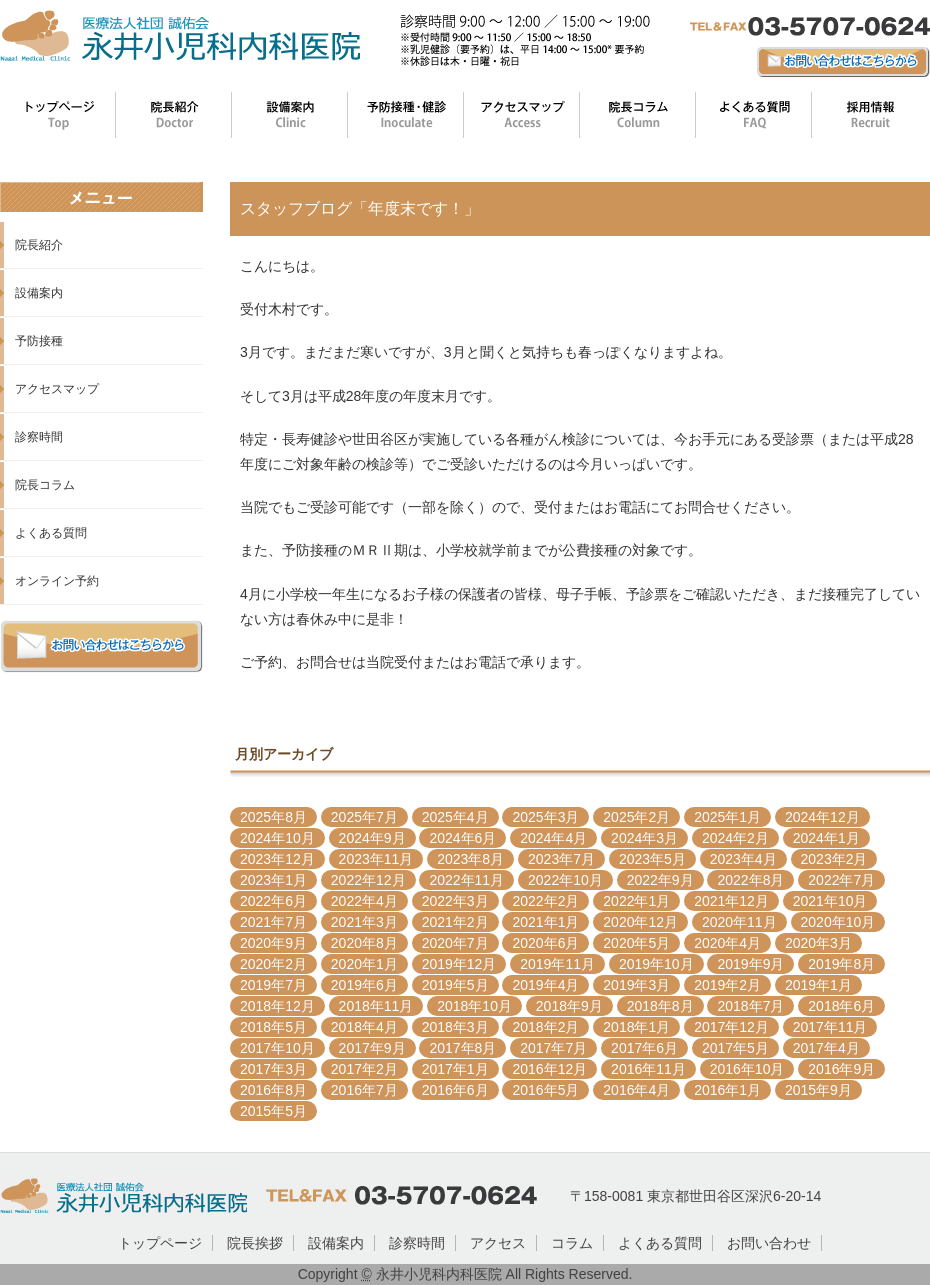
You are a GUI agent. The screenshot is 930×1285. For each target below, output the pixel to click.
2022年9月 (660, 880)
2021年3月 (364, 922)
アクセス (498, 1243)
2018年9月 (569, 1006)
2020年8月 (364, 943)
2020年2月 (273, 964)
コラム (572, 1243)
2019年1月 (818, 985)
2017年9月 (372, 1048)
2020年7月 (455, 943)
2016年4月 (636, 1090)
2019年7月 (273, 985)
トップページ (160, 1243)
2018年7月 (750, 1006)
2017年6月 (644, 1048)
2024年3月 (644, 838)
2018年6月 (841, 1006)
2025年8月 (273, 817)
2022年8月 (750, 880)
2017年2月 (364, 1069)
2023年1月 (273, 880)
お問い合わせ (769, 1243)
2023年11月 (376, 859)
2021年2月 (455, 922)
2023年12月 (277, 859)
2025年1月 (727, 817)
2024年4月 (553, 838)
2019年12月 (459, 964)
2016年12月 (549, 1069)
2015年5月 (273, 1111)
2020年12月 (640, 922)
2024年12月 (822, 817)
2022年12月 (368, 880)
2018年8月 (660, 1006)
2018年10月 (474, 1006)
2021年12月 (731, 901)
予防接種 (39, 341)
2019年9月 (750, 964)
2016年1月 (727, 1090)
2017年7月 (553, 1048)
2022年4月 (364, 901)
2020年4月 (727, 943)
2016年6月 (455, 1090)
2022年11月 (466, 880)
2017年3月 (273, 1069)
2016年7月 (364, 1090)
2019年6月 (364, 985)
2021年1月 (545, 922)
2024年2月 (735, 838)
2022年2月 (545, 901)
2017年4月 (826, 1048)
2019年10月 (656, 964)
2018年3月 (455, 1027)
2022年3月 (455, 901)
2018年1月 (636, 1027)
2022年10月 (565, 880)
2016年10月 (747, 1069)
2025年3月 (545, 817)
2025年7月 (364, 817)
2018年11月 (376, 1006)
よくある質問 (51, 533)
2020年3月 (818, 943)
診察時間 (39, 437)
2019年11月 (557, 964)
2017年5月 (735, 1048)
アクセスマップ (57, 389)
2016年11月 (648, 1069)
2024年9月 (372, 838)
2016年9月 (841, 1069)
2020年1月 (364, 964)
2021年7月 (273, 922)
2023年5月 (652, 859)
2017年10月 (277, 1048)
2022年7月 (841, 880)
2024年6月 (462, 838)
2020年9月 (273, 943)
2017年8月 (462, 1048)
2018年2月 (545, 1027)
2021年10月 (830, 901)
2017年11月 (830, 1027)
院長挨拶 (255, 1243)
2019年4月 (545, 985)
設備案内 (39, 293)
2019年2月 (727, 985)
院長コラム (45, 485)
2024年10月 (277, 838)
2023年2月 (834, 859)
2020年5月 (636, 943)
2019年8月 (841, 964)
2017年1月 (455, 1069)
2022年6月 (273, 901)
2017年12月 (731, 1027)
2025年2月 (636, 817)
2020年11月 (739, 922)
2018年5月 (273, 1027)
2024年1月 (826, 838)
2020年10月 (838, 922)
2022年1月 (636, 901)
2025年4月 (455, 817)
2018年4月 (364, 1027)
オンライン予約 (57, 581)
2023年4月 (743, 859)
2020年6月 (545, 943)
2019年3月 (636, 985)
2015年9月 (818, 1090)
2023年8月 (470, 859)
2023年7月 (561, 859)
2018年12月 (277, 1006)
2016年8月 (273, 1090)
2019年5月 (455, 985)
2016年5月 (545, 1090)
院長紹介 (39, 245)
